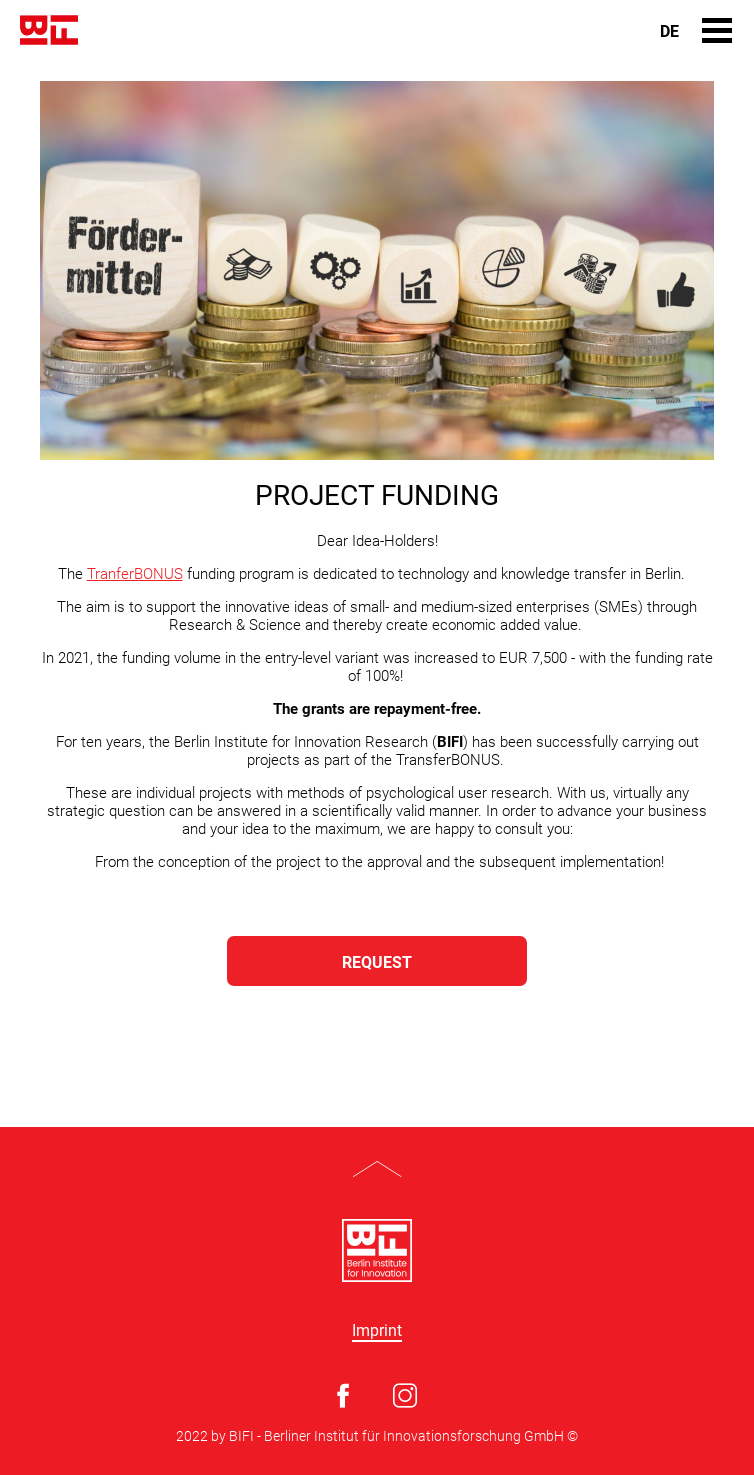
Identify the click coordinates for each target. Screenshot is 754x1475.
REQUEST (377, 962)
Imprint (377, 1331)
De (669, 32)
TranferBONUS (135, 574)
